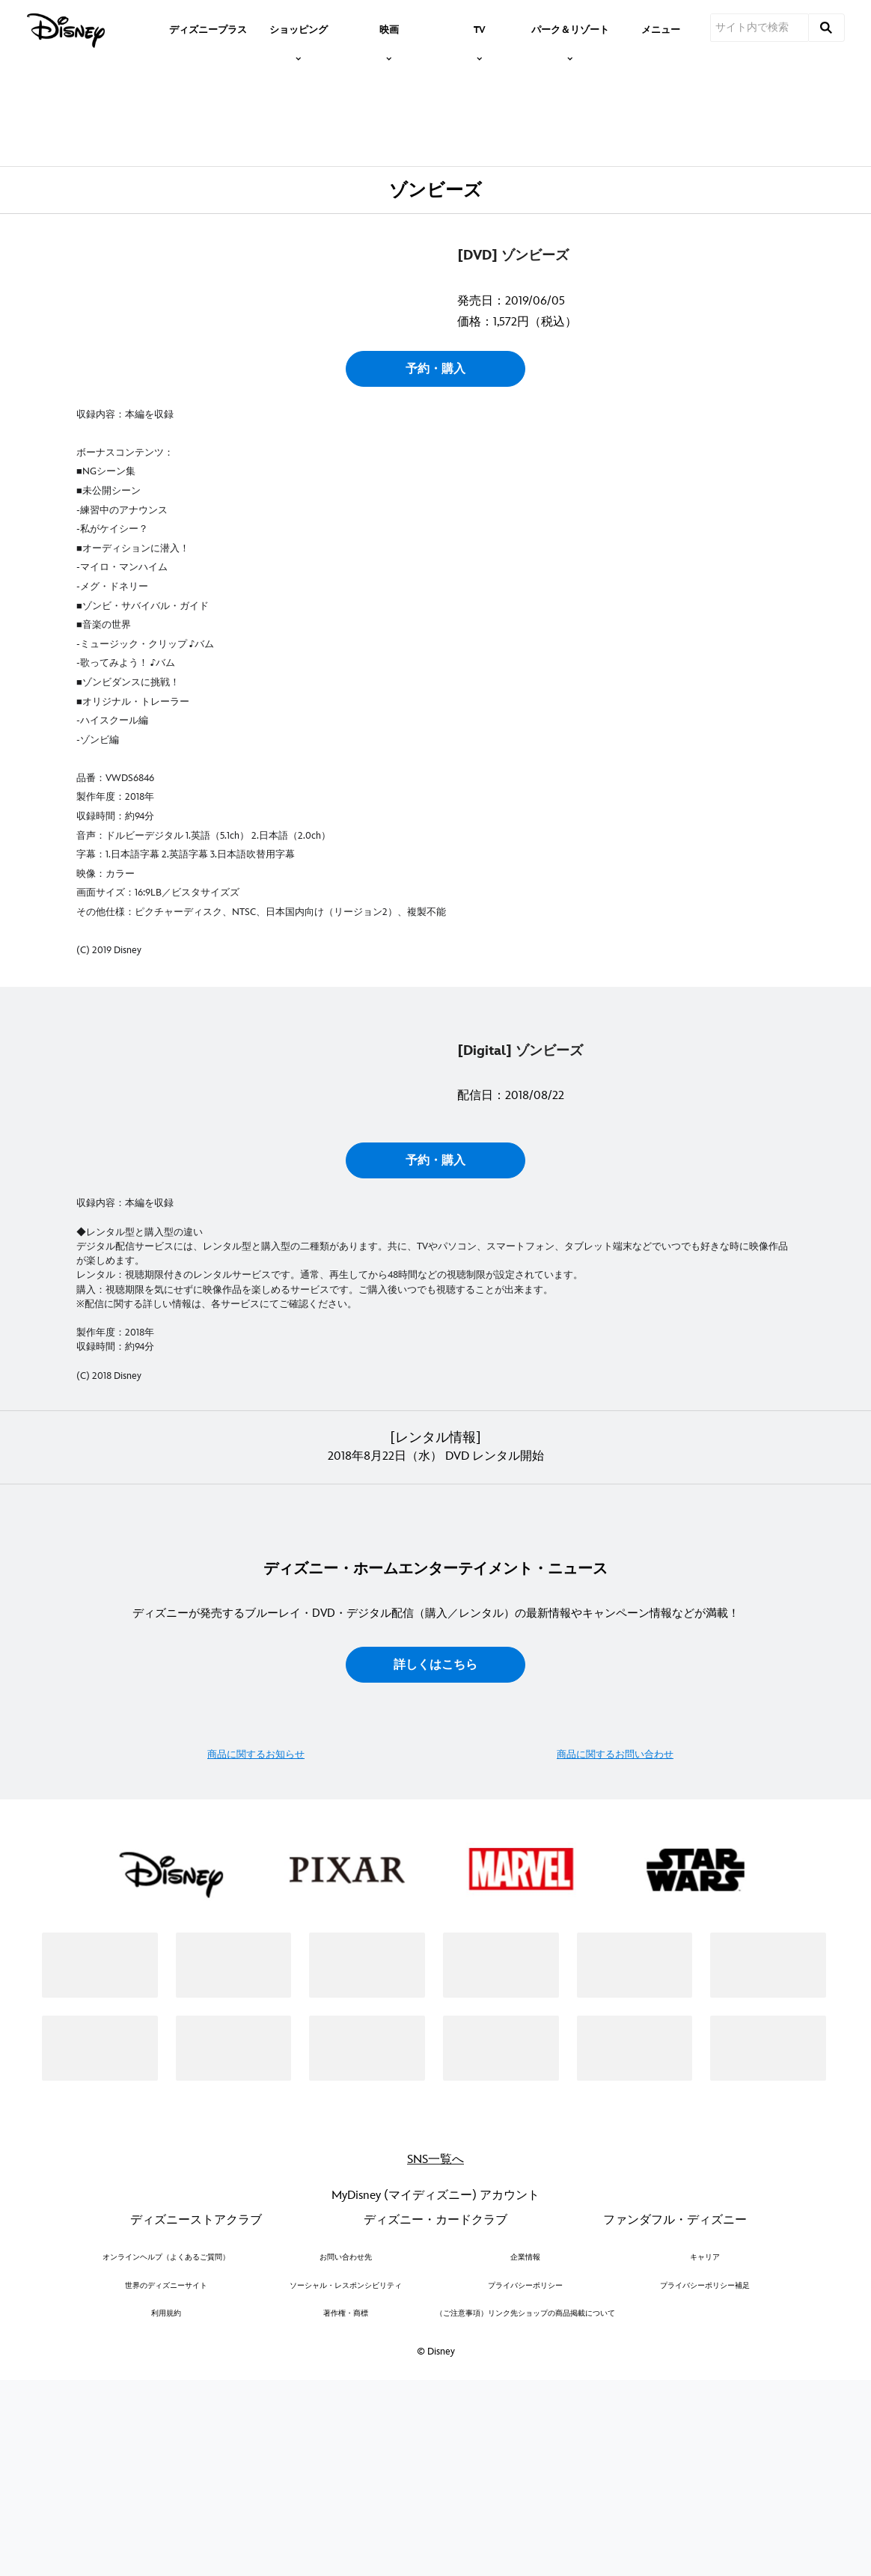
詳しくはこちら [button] (435, 2059)
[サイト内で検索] (759, 27)
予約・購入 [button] (435, 555)
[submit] (827, 27)
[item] (298, 28)
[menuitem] (208, 28)
